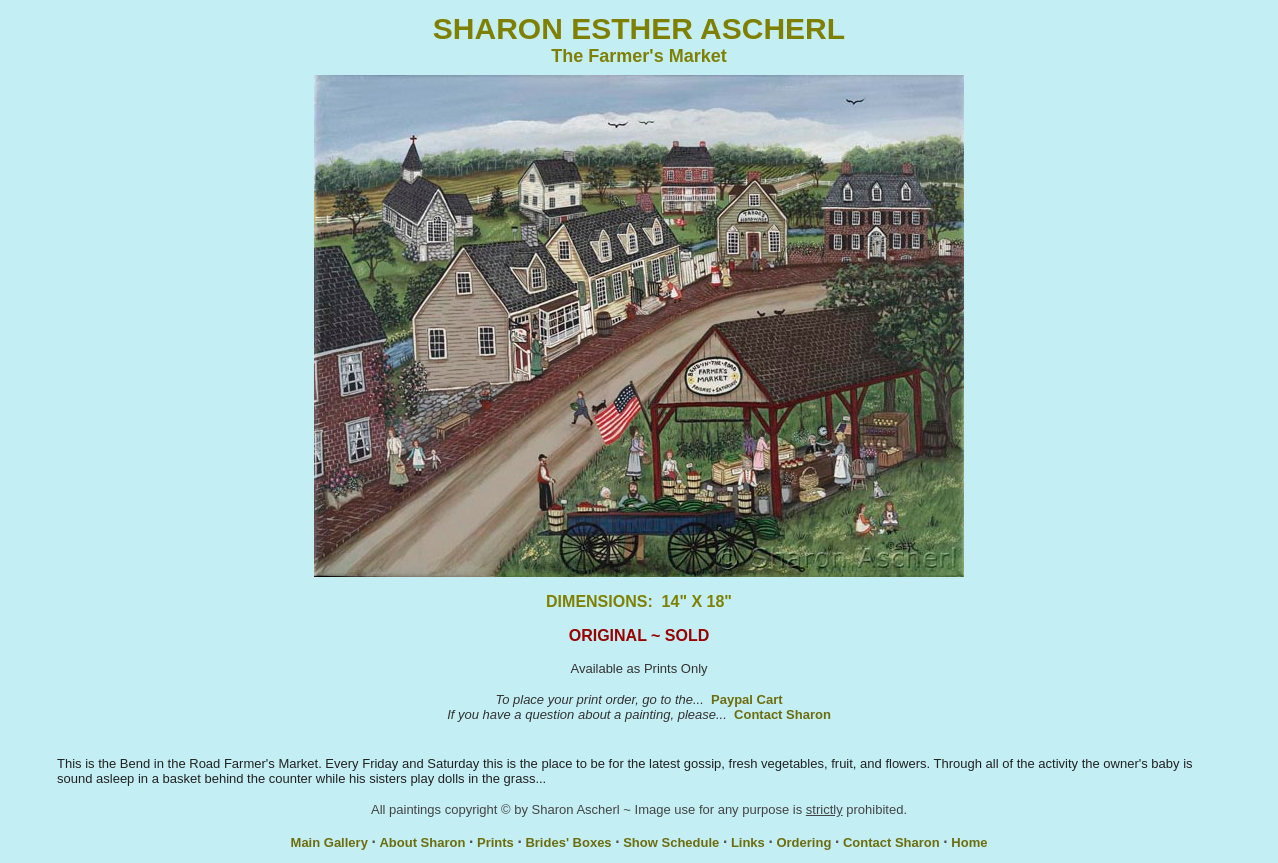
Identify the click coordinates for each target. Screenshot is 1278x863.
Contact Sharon (782, 714)
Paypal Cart (747, 699)
